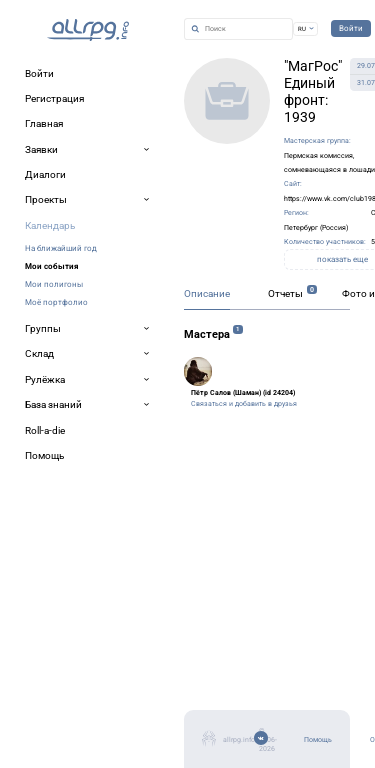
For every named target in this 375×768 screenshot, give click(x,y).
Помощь (318, 739)
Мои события (51, 266)
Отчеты (285, 293)
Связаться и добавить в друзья (244, 403)
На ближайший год (61, 248)
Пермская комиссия (318, 155)
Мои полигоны (54, 284)
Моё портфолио (56, 302)
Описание (207, 293)
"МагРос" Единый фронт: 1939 (313, 92)
